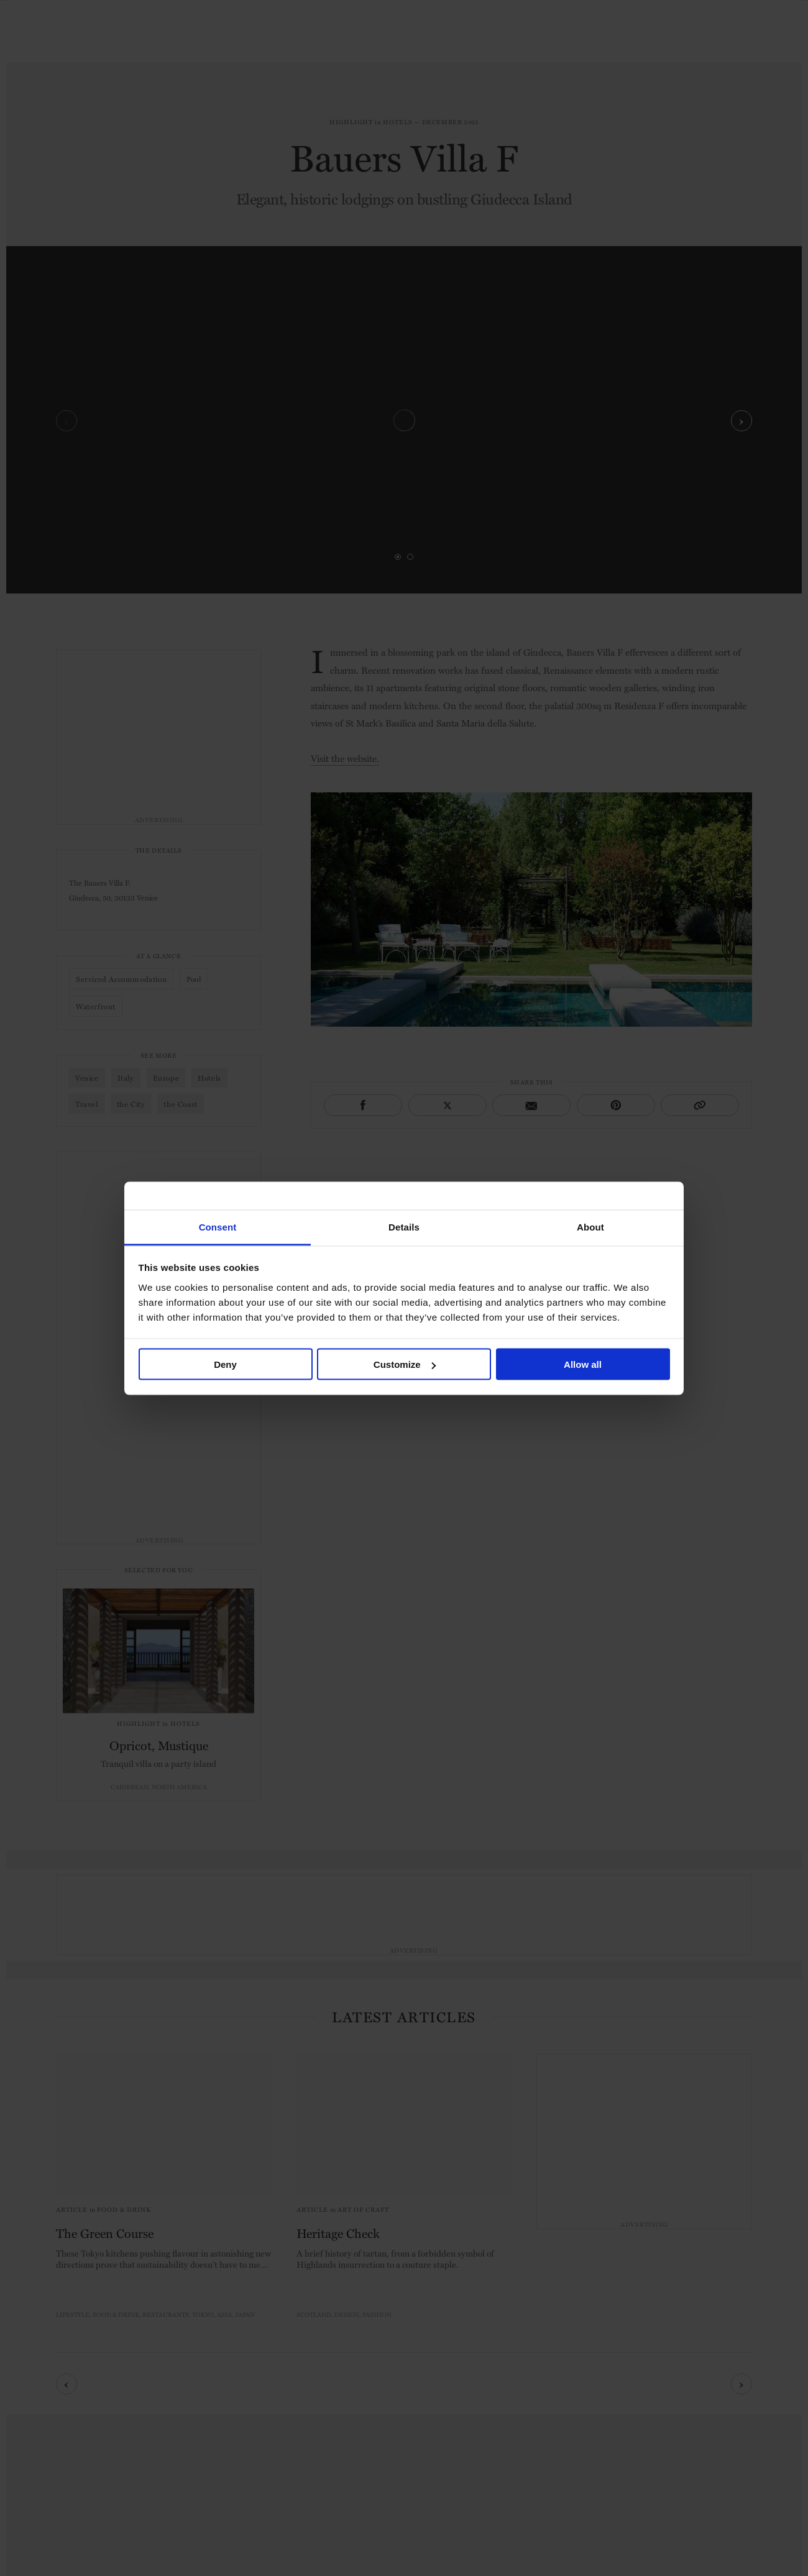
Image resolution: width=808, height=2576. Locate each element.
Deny (225, 1364)
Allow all (583, 1364)
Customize (405, 1364)
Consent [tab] (218, 1226)
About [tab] (590, 1226)
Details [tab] (404, 1226)
